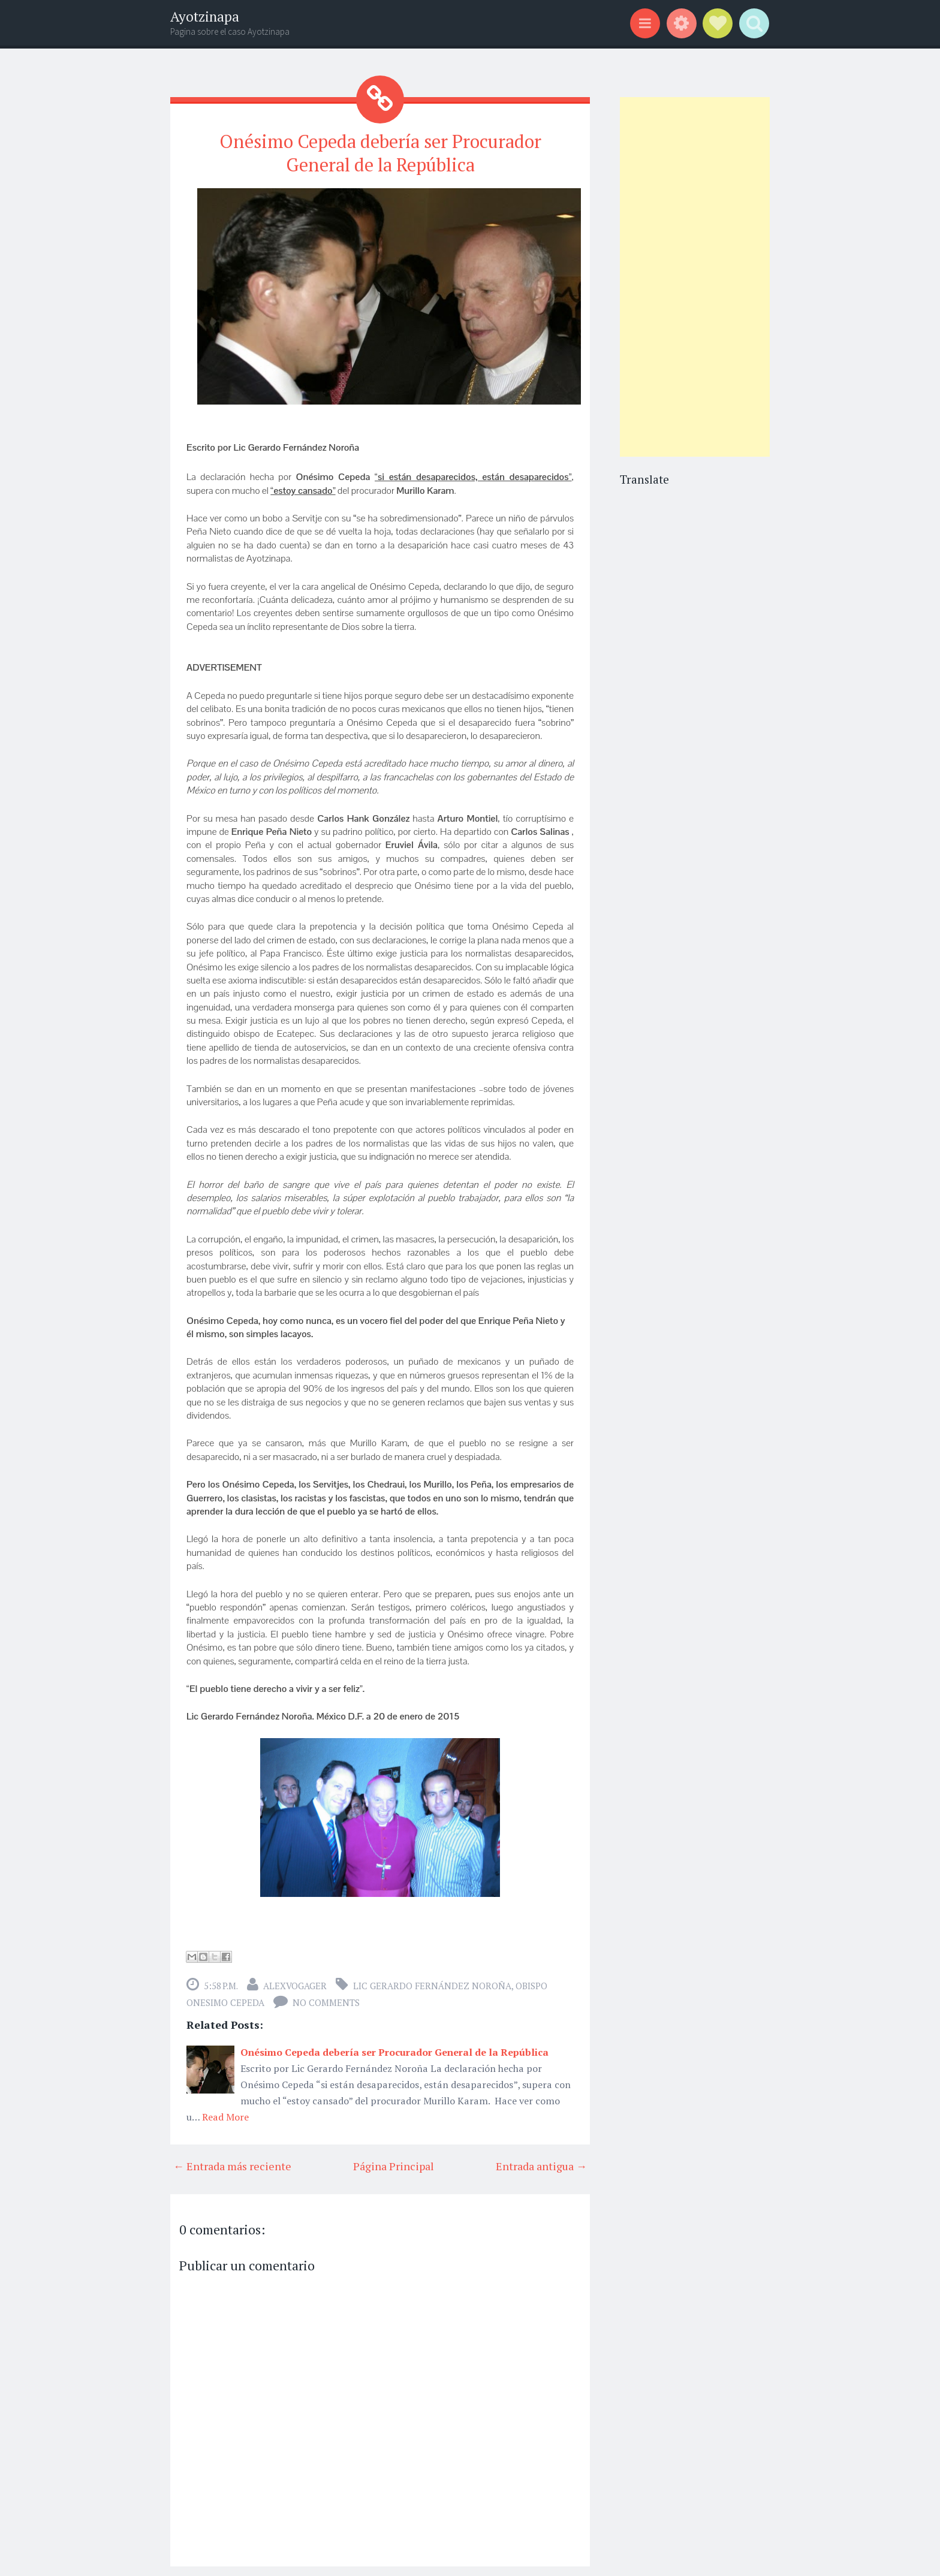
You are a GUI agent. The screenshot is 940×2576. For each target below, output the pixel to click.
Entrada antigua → (541, 2163)
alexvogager (295, 1983)
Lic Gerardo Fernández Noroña (432, 1983)
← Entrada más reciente (232, 2163)
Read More (225, 2114)
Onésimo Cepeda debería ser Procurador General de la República (380, 152)
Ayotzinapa (204, 16)
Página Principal (393, 2163)
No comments (326, 2000)
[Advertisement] (695, 277)
